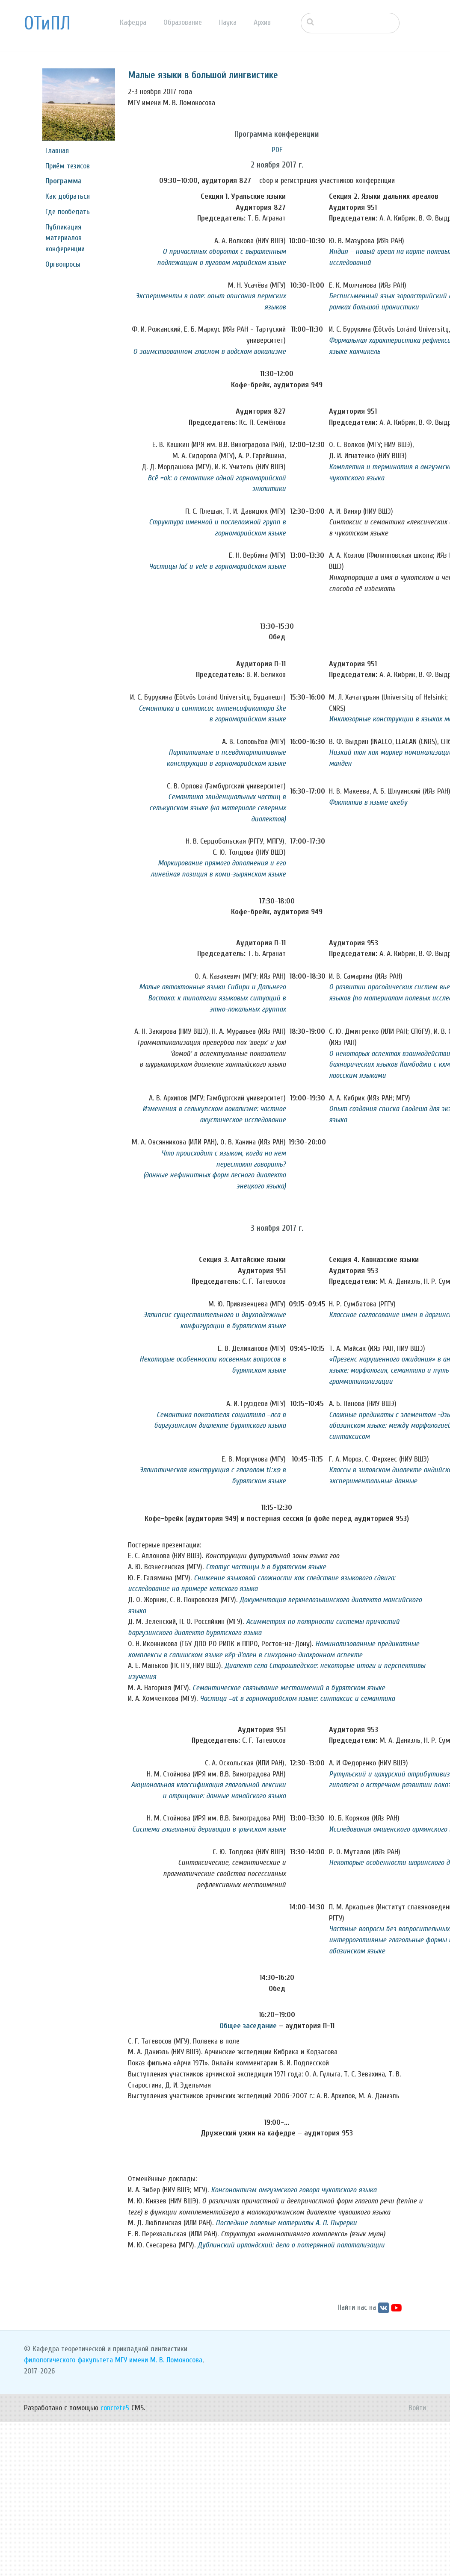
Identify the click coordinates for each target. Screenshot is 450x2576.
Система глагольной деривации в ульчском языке (209, 1829)
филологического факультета (68, 2359)
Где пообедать (67, 211)
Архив (262, 22)
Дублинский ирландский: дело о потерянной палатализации (291, 2245)
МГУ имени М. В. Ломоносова (158, 2359)
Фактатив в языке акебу (368, 802)
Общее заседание (248, 2025)
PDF (277, 149)
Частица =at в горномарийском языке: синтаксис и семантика (297, 1698)
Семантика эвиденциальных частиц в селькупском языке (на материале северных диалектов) (217, 807)
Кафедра (133, 22)
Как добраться (67, 196)
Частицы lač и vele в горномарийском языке (217, 566)
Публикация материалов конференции (65, 238)
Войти (417, 2407)
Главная (57, 150)
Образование (182, 22)
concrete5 (115, 2407)
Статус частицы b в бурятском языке (266, 1566)
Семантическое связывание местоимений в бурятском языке (288, 1687)
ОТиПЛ (47, 23)
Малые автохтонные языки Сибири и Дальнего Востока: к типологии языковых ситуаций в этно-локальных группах (212, 997)
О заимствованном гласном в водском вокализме (209, 351)
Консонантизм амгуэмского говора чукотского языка (293, 2189)
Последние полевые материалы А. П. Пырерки (286, 2222)
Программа (63, 180)
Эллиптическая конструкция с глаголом (201, 1469)
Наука (228, 22)
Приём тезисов (67, 166)
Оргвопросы (62, 264)
